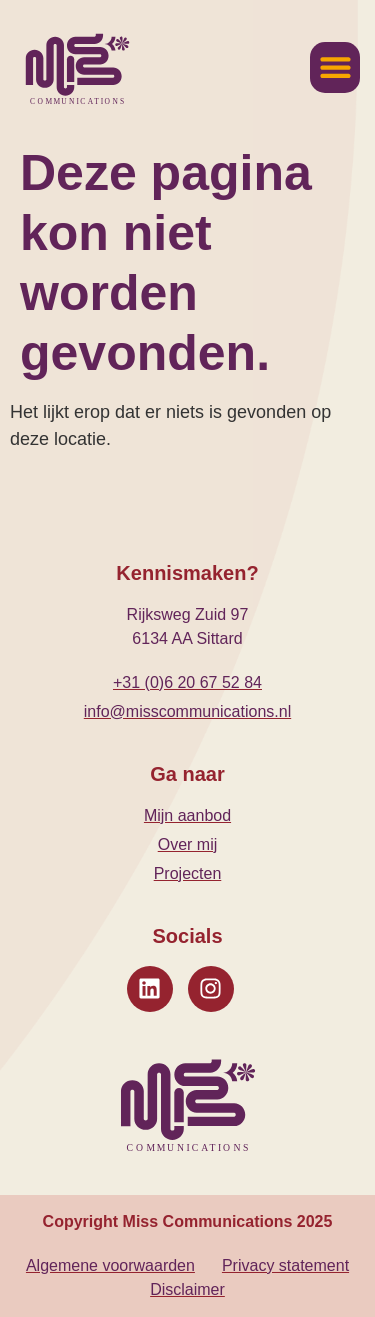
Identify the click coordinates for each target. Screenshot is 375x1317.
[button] (335, 67)
